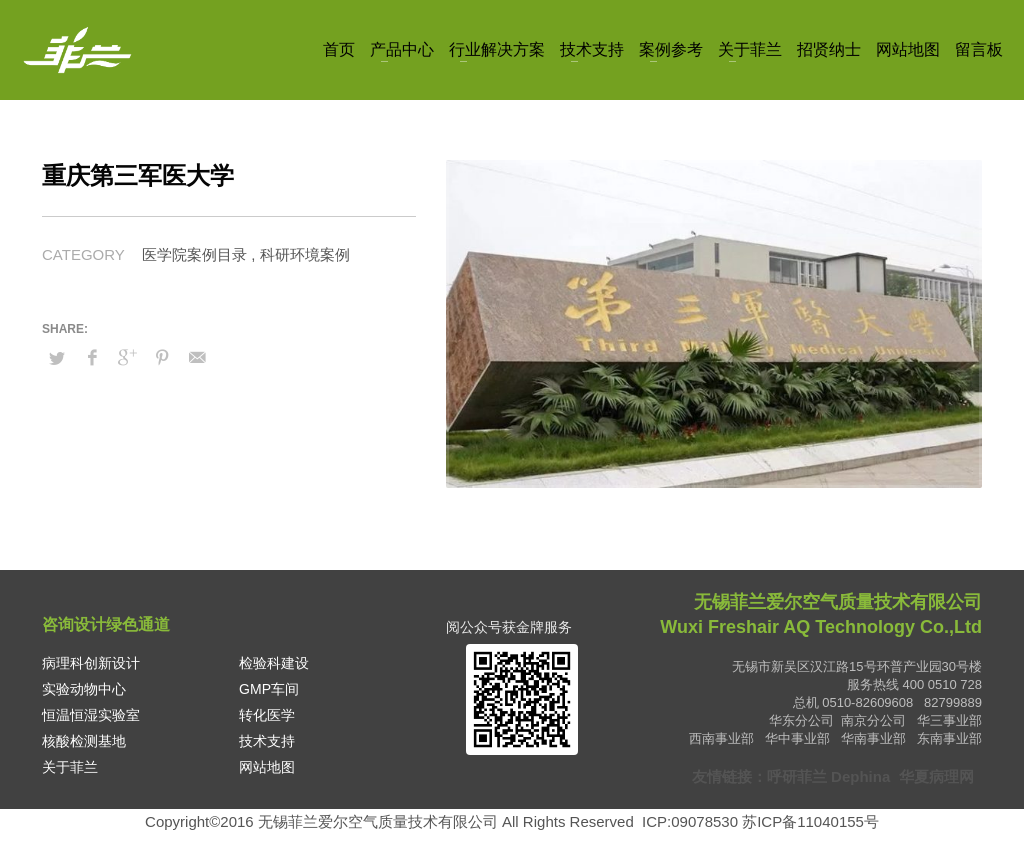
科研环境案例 (305, 254)
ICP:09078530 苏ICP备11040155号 (760, 821)
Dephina (860, 776)
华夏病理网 (938, 776)
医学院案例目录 (194, 254)
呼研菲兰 (797, 776)
